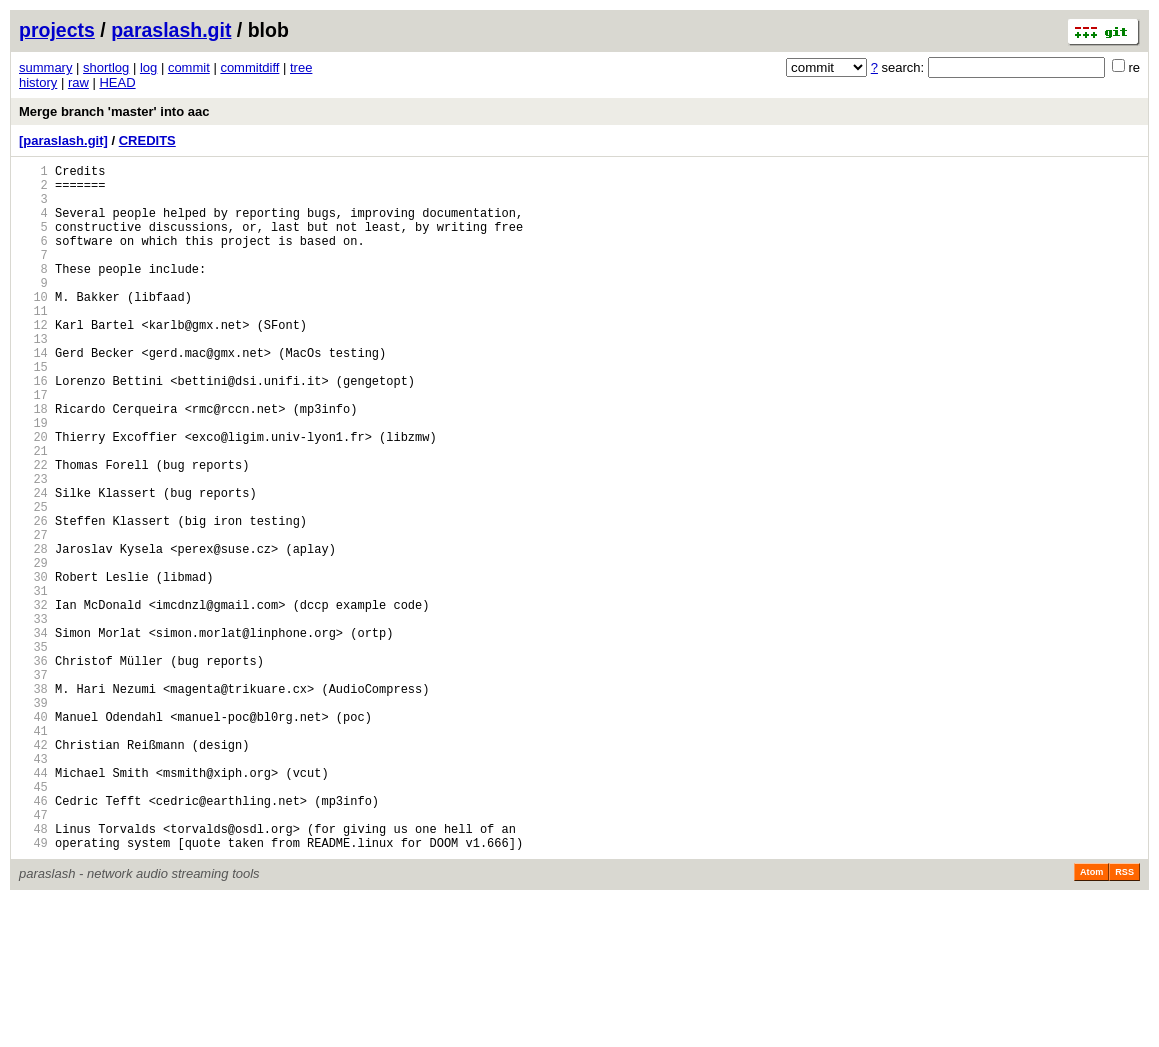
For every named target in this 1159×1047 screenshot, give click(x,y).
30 (33, 666)
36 (33, 768)
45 (33, 921)
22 (33, 530)
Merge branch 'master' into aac (114, 111)
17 (33, 445)
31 (33, 683)
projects (57, 30)
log (148, 67)
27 (33, 615)
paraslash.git (171, 30)
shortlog (106, 67)
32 (33, 700)
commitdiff (249, 67)
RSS (1124, 1019)
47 (33, 955)
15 (33, 411)
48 (33, 972)
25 (33, 581)
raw (78, 82)
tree (301, 67)
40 (33, 836)
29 (33, 649)
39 (33, 819)
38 (33, 802)
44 (33, 904)
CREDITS (147, 140)
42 (33, 870)
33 (33, 717)
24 (33, 564)
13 (33, 377)
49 (33, 989)
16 (33, 428)
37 (33, 785)
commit (189, 67)
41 (33, 853)
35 (33, 751)
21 (33, 513)
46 (33, 938)
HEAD (117, 82)
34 (33, 734)
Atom (1091, 1019)
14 (33, 394)
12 (33, 360)
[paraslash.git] (63, 140)
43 (33, 887)
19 (33, 479)
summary (45, 67)
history (38, 82)
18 (33, 462)
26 (33, 598)
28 (33, 632)
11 (33, 343)
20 (33, 496)
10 (33, 326)
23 (33, 547)
